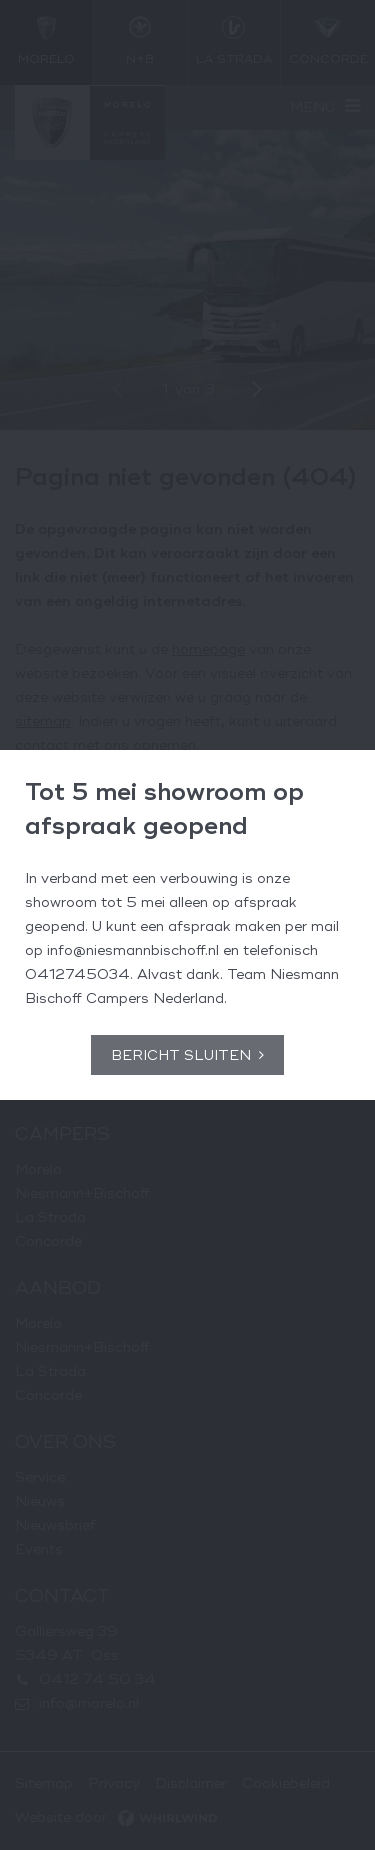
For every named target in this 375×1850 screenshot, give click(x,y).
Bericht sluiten (181, 1055)
